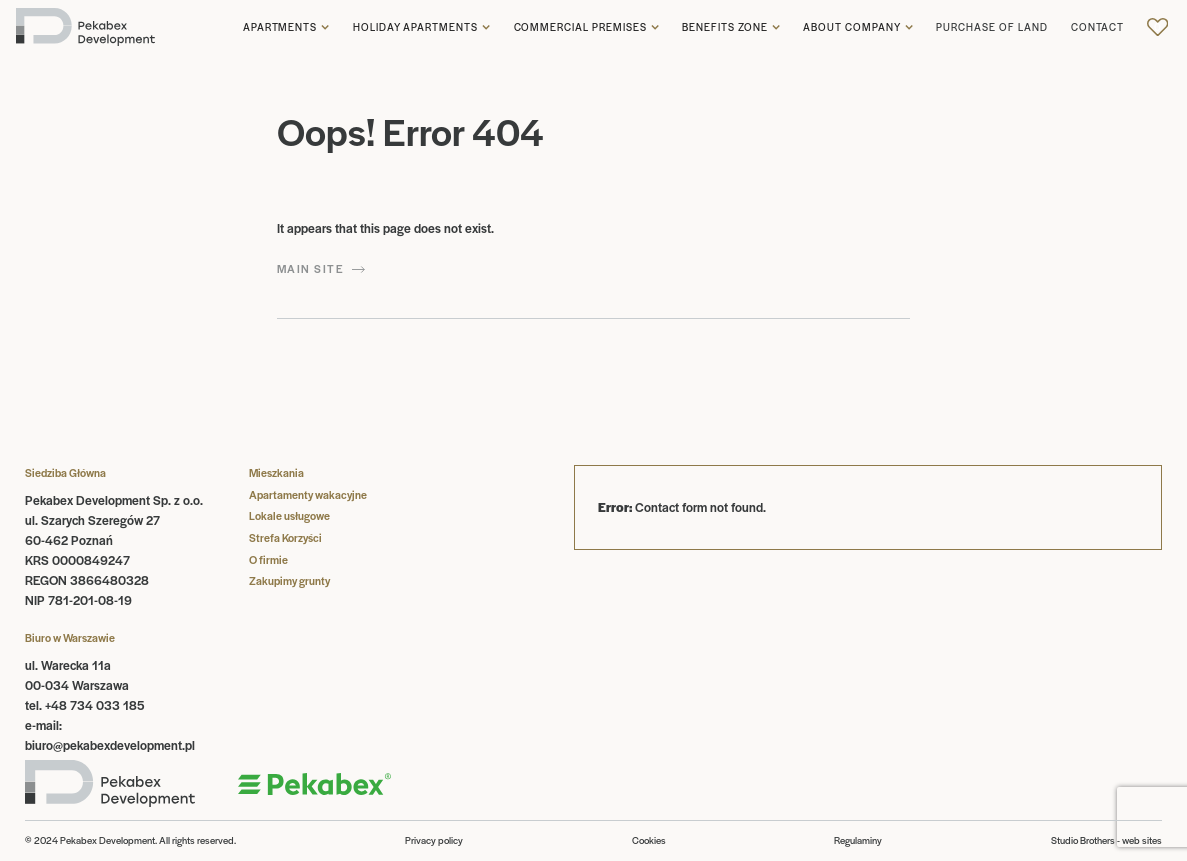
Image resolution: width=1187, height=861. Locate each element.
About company (852, 27)
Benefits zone (725, 27)
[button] (286, 27)
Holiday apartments (415, 27)
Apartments (280, 27)
